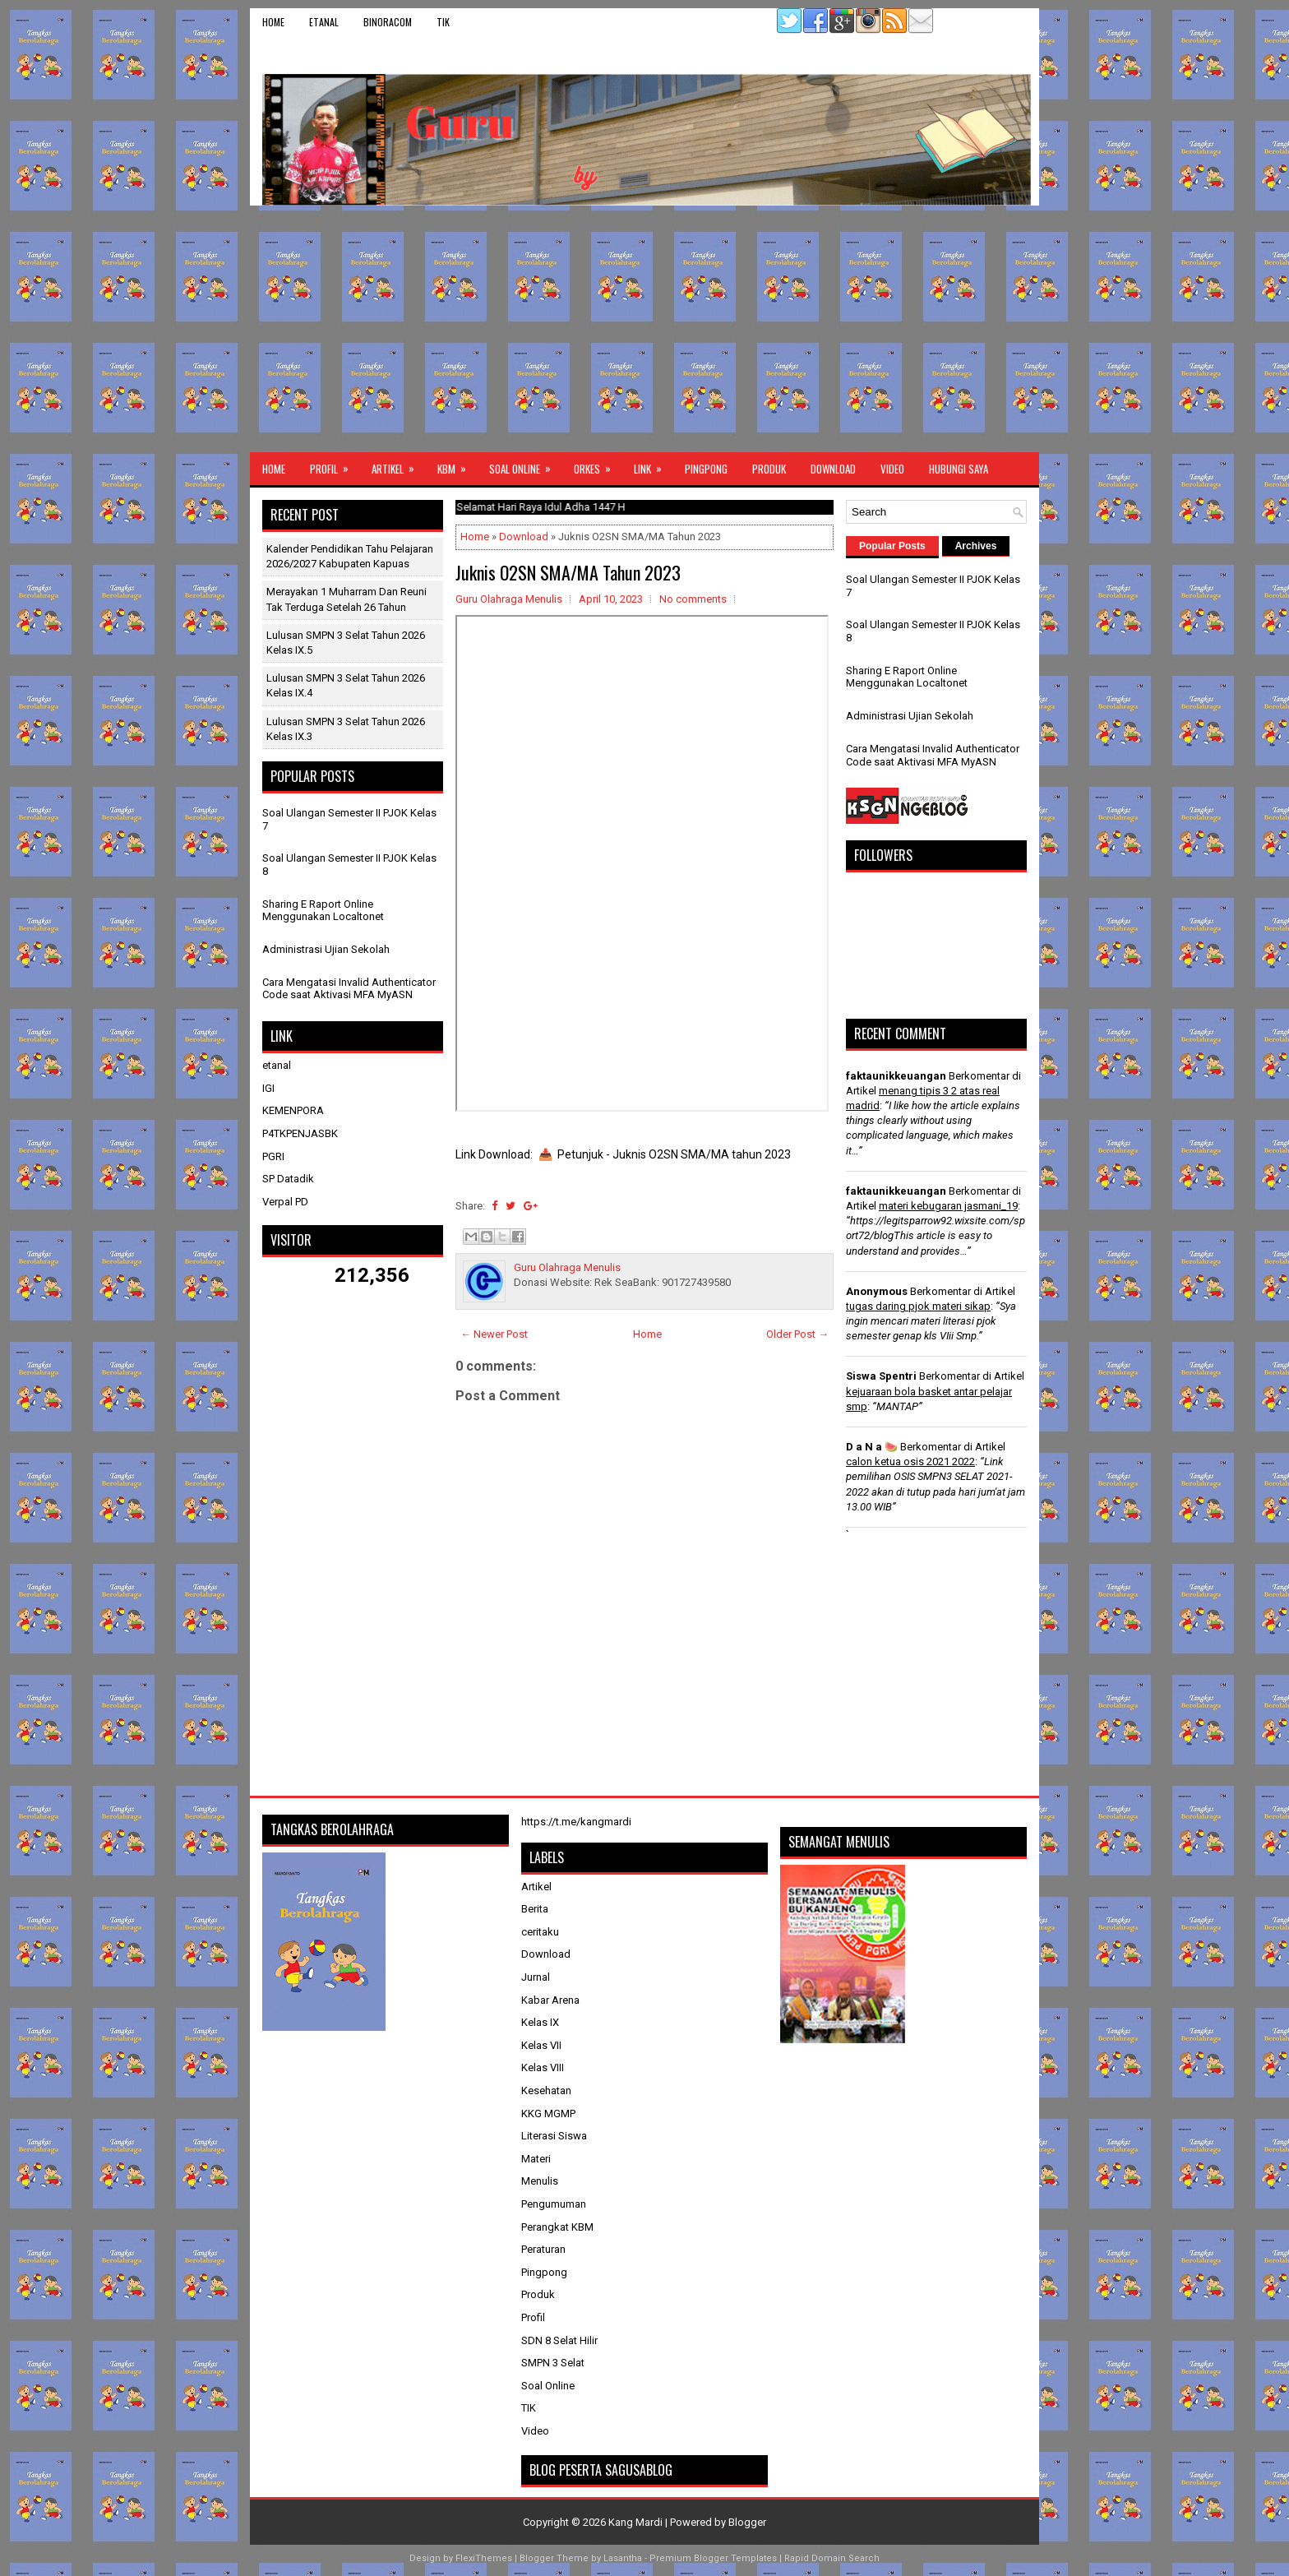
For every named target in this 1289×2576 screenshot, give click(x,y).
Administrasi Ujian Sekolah (326, 949)
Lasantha (622, 2558)
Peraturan (543, 2249)
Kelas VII (541, 2045)
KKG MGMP (548, 2113)
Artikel (398, 464)
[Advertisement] (644, 329)
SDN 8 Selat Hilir (559, 2340)
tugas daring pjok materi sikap (918, 1306)
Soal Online (525, 464)
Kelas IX (540, 2022)
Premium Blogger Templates (713, 2558)
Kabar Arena (550, 2000)
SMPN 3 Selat (552, 2362)
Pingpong (706, 468)
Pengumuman (553, 2204)
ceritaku (540, 1932)
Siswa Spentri (881, 1376)
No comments (693, 599)
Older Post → (797, 1334)
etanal (324, 22)
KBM (457, 464)
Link (653, 464)
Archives (976, 546)
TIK (443, 22)
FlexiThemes (483, 2558)
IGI (268, 1088)
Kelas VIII (542, 2067)
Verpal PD (285, 1202)
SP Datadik (288, 1178)
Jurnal (535, 1977)
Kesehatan (546, 2090)
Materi (536, 2159)
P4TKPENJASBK (300, 1133)
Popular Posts (892, 546)
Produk (769, 468)
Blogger (747, 2522)
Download (833, 468)
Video (892, 468)
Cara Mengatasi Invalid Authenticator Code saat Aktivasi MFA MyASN (349, 988)
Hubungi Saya (958, 468)
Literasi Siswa (554, 2136)
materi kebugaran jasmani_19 (948, 1206)
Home (273, 22)
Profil (334, 464)
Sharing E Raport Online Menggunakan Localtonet (323, 910)
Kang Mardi (636, 2522)
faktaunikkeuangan (896, 1076)
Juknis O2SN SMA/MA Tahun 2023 (568, 572)
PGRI (273, 1156)
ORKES (597, 464)
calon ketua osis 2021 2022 (910, 1461)
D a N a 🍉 (872, 1447)
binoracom (387, 22)
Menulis (539, 2181)
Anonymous (877, 1291)
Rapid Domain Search (832, 2558)
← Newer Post (494, 1334)
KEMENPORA (293, 1110)
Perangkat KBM (557, 2227)
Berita (534, 1909)
